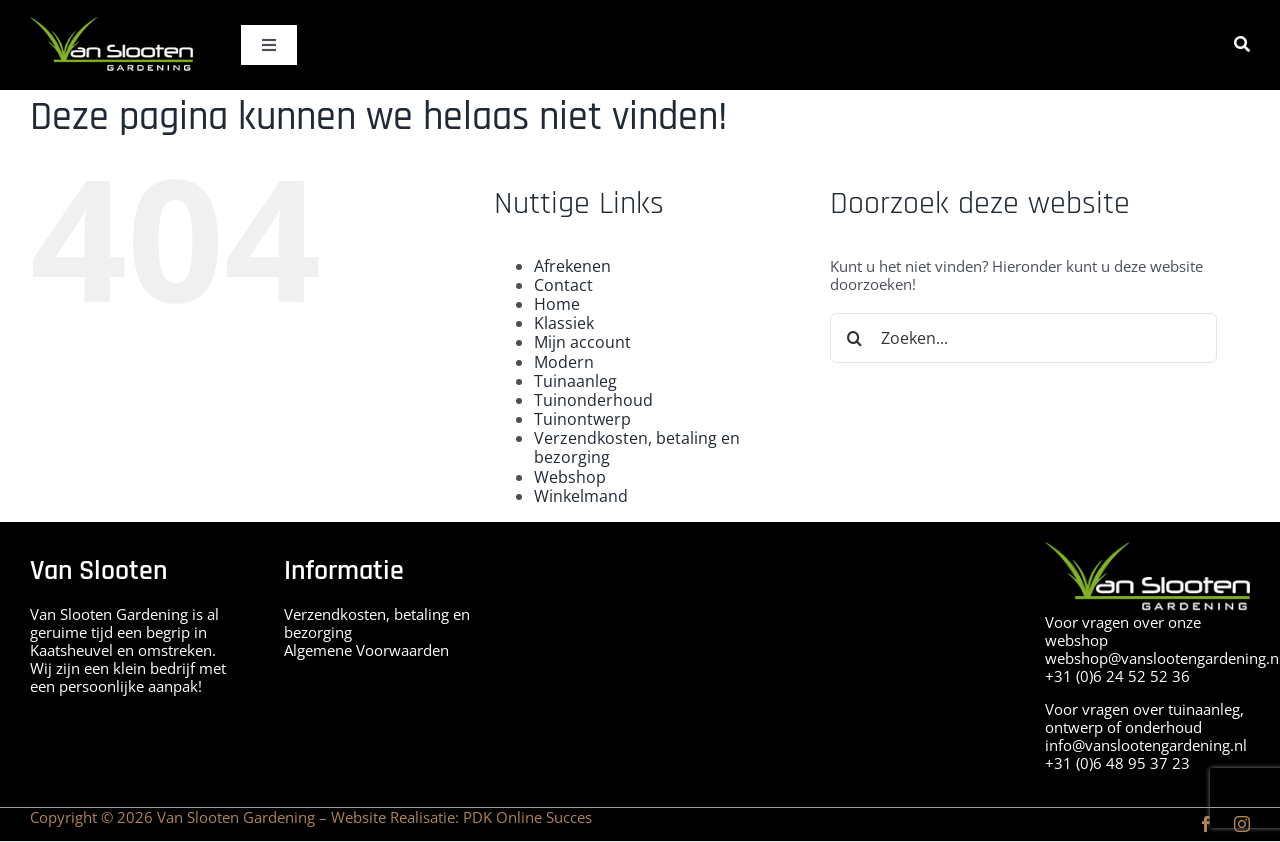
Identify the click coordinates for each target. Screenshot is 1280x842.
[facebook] (1206, 824)
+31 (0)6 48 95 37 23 (1117, 763)
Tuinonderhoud (593, 400)
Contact (563, 285)
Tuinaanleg (575, 381)
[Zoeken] (1242, 44)
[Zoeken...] (1023, 338)
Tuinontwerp (582, 419)
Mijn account (582, 342)
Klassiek (564, 323)
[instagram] (1242, 824)
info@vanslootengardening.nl (1146, 745)
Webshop (570, 477)
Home (557, 304)
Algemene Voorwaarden (366, 650)
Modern (564, 362)
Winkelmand (581, 496)
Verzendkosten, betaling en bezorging (637, 447)
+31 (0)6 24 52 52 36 (1117, 676)
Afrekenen (572, 266)
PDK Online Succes (527, 817)
